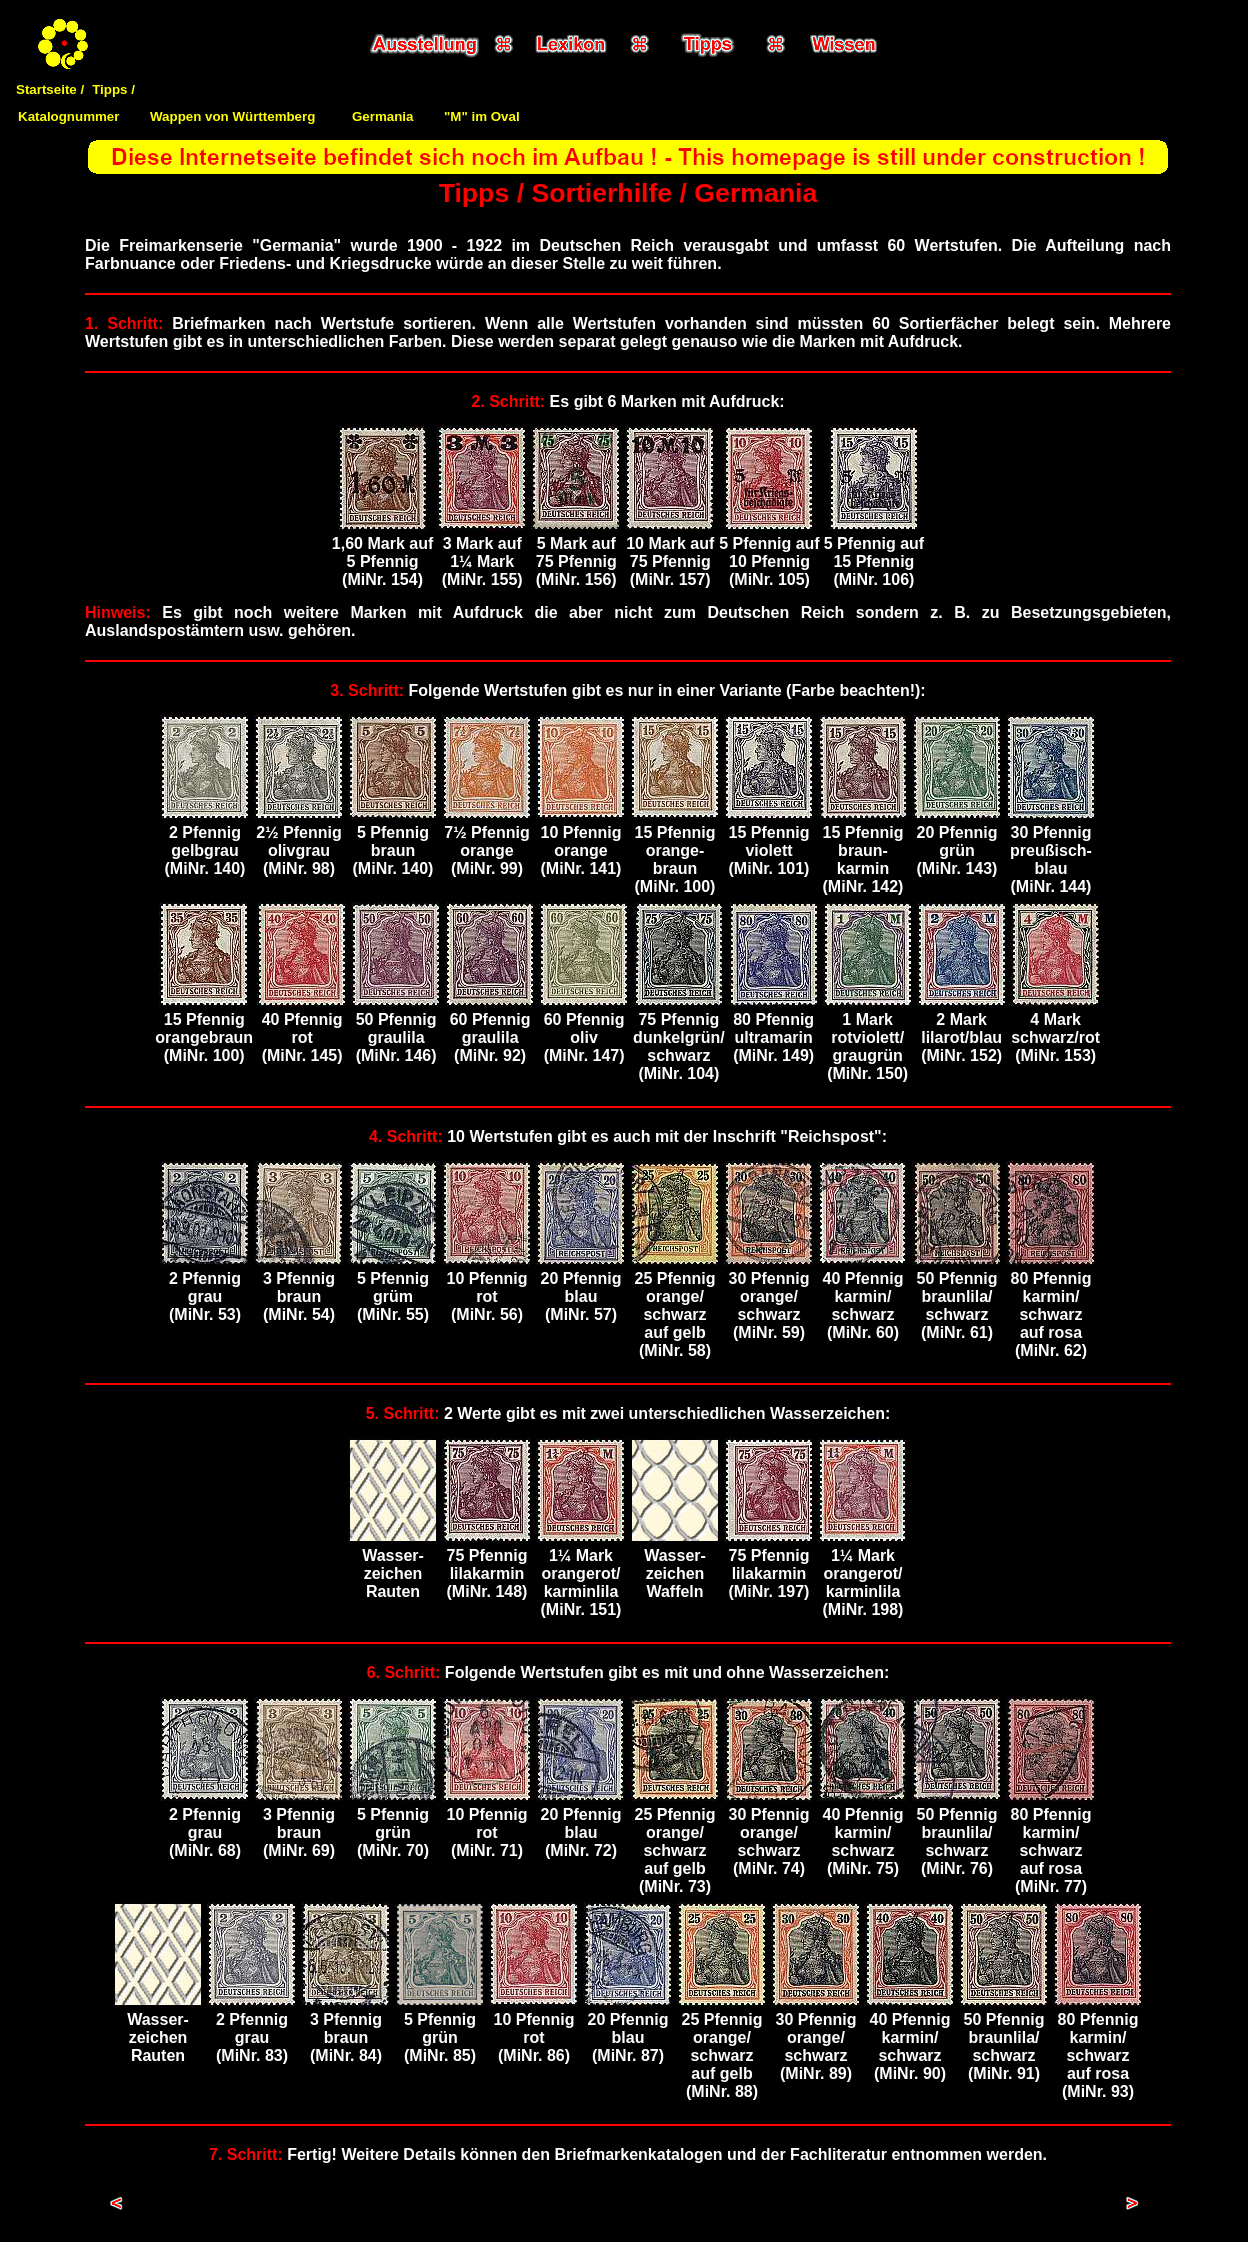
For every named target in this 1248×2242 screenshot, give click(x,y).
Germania (383, 116)
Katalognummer (68, 116)
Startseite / (50, 89)
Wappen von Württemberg (232, 116)
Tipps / (113, 89)
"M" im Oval (482, 116)
